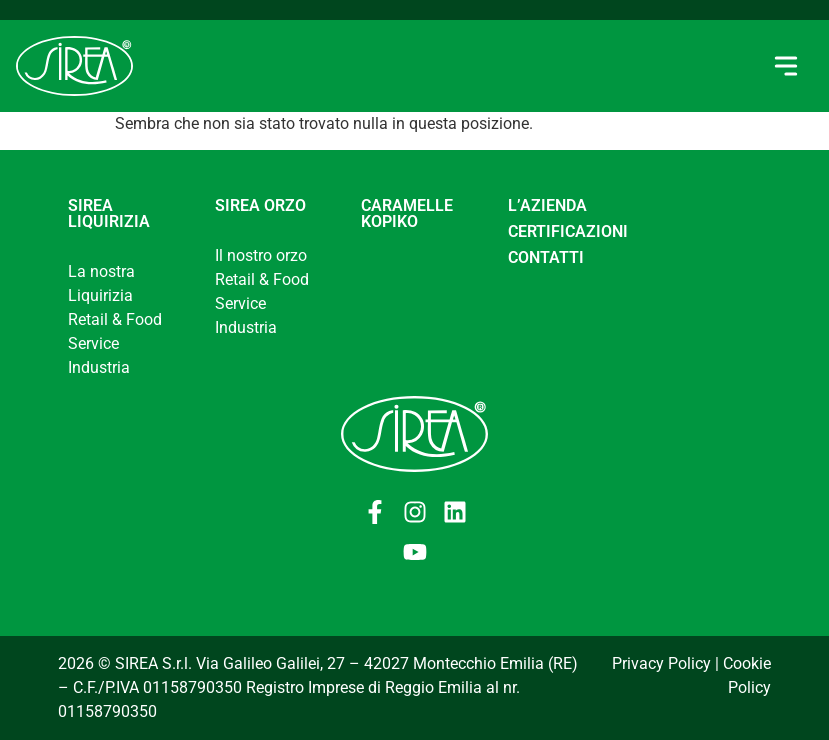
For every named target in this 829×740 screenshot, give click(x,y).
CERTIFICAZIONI (568, 231)
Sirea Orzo (260, 205)
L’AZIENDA (547, 205)
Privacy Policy (661, 663)
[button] (785, 66)
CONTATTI (546, 257)
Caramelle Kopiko (407, 213)
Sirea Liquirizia (109, 213)
